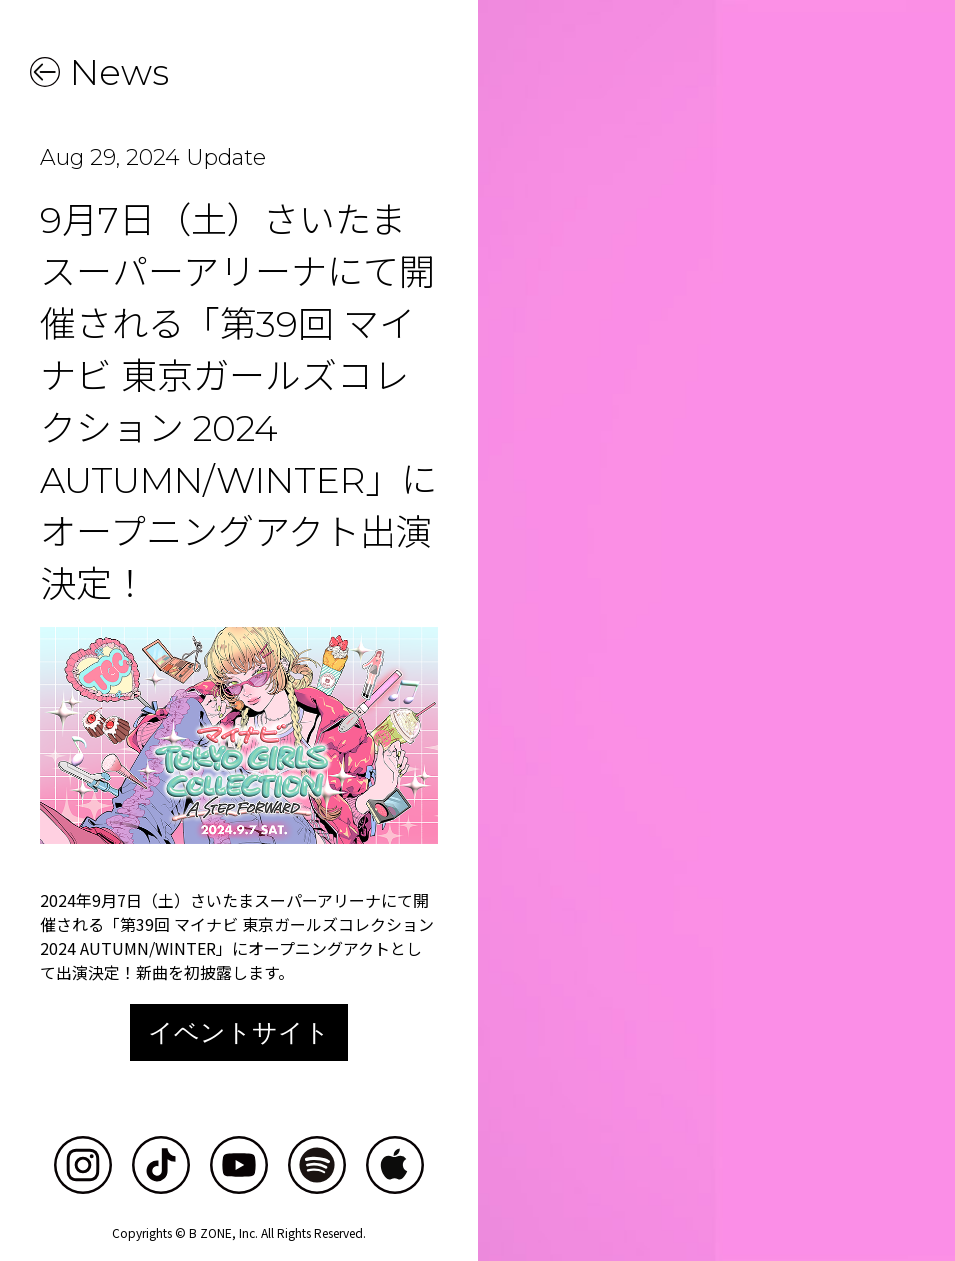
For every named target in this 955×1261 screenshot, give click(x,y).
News (119, 72)
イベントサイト (239, 1032)
